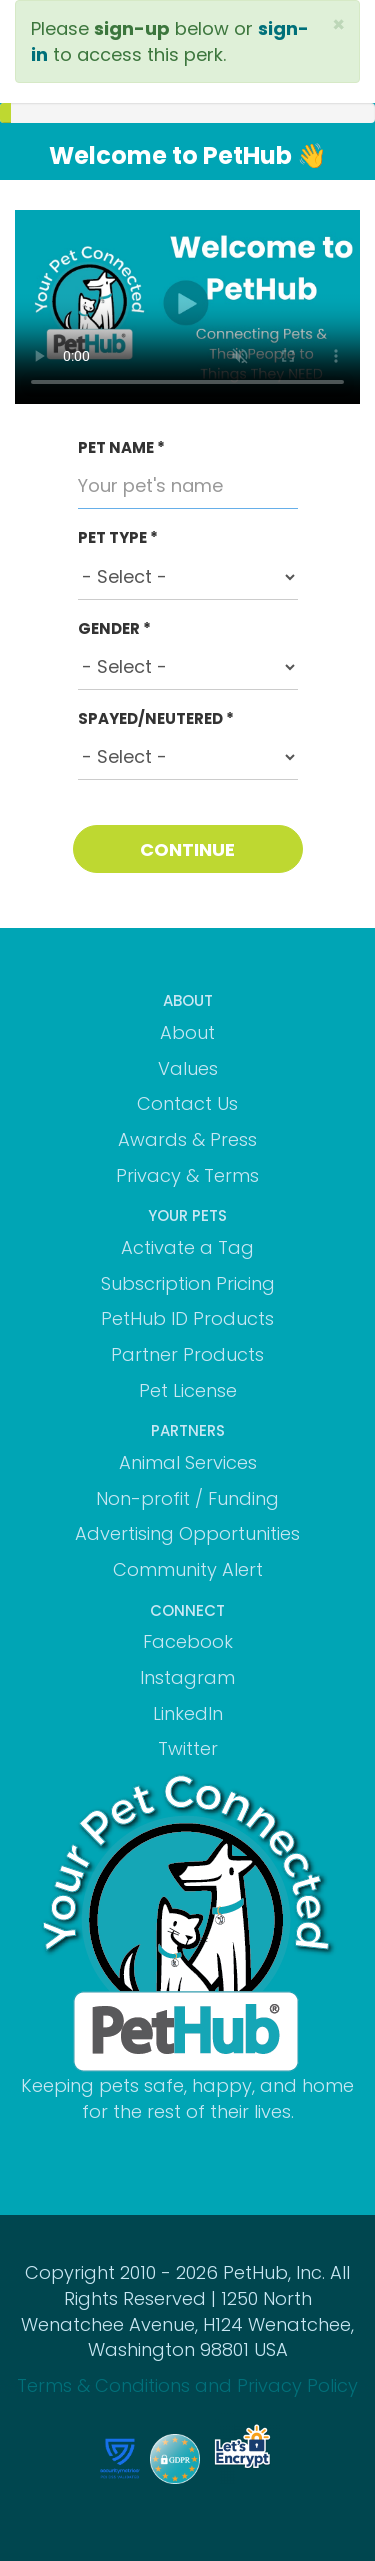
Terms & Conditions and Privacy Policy (187, 2385)
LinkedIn (188, 1713)
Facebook (188, 1641)
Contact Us (187, 1103)
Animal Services (188, 1462)
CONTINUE (187, 849)
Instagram (187, 1677)
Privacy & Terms (187, 1175)
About (187, 1032)
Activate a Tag (187, 1247)
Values (188, 1068)
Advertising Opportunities (187, 1533)
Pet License (188, 1390)
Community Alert (188, 1569)
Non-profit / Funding (187, 1498)
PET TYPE (118, 537)
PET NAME (121, 447)
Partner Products (187, 1354)
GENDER (114, 628)
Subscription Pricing (188, 1283)
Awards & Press (187, 1139)
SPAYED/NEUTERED (156, 718)
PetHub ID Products (187, 1318)
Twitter (188, 1748)
